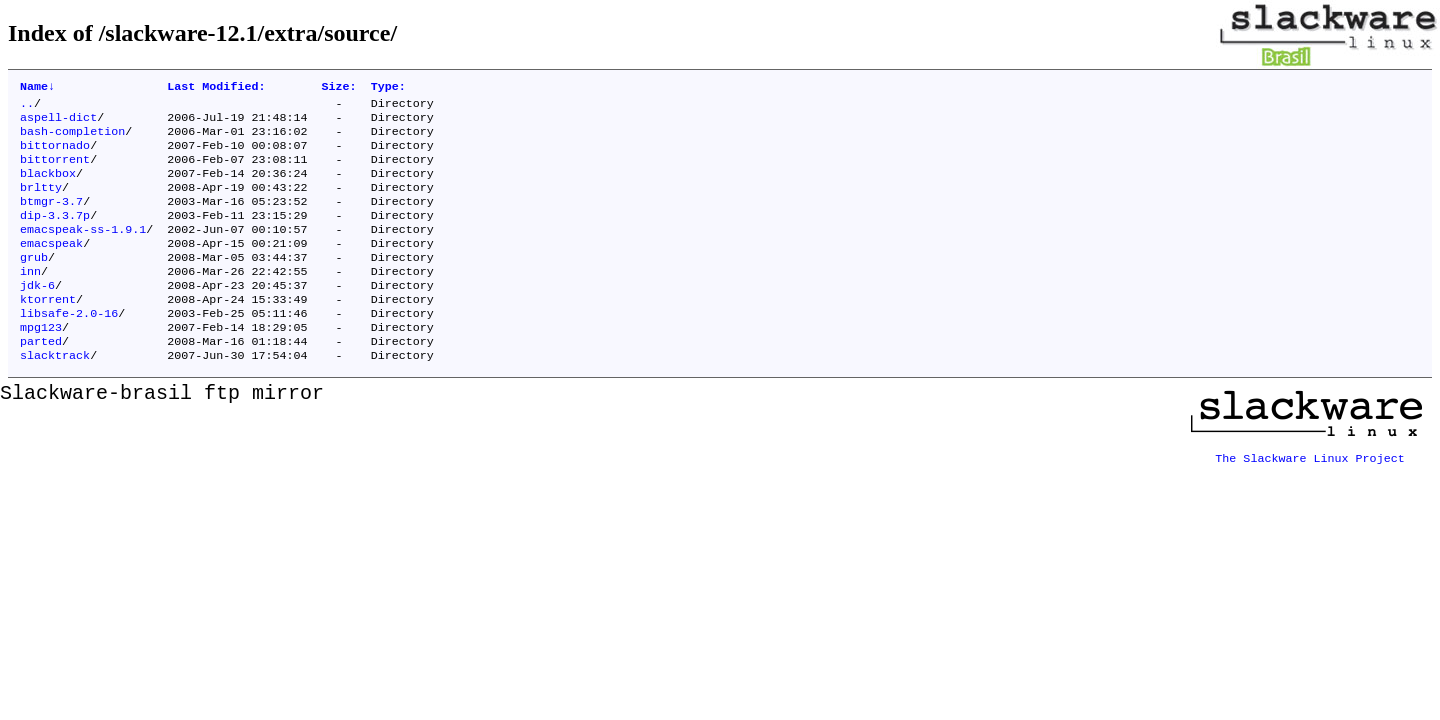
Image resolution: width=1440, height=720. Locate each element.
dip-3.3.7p (55, 235)
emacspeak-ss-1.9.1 (83, 251)
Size (339, 88)
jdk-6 (37, 315)
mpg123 (41, 363)
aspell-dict (58, 123)
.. (27, 107)
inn (30, 299)
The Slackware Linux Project (1310, 491)
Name (37, 88)
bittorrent (55, 171)
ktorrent (48, 331)
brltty (41, 203)
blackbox (48, 187)
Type (388, 88)
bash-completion (72, 139)
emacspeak (51, 267)
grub (34, 283)
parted (41, 379)
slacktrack (55, 395)
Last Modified (216, 88)
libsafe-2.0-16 (69, 347)
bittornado (55, 155)
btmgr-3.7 (51, 219)
